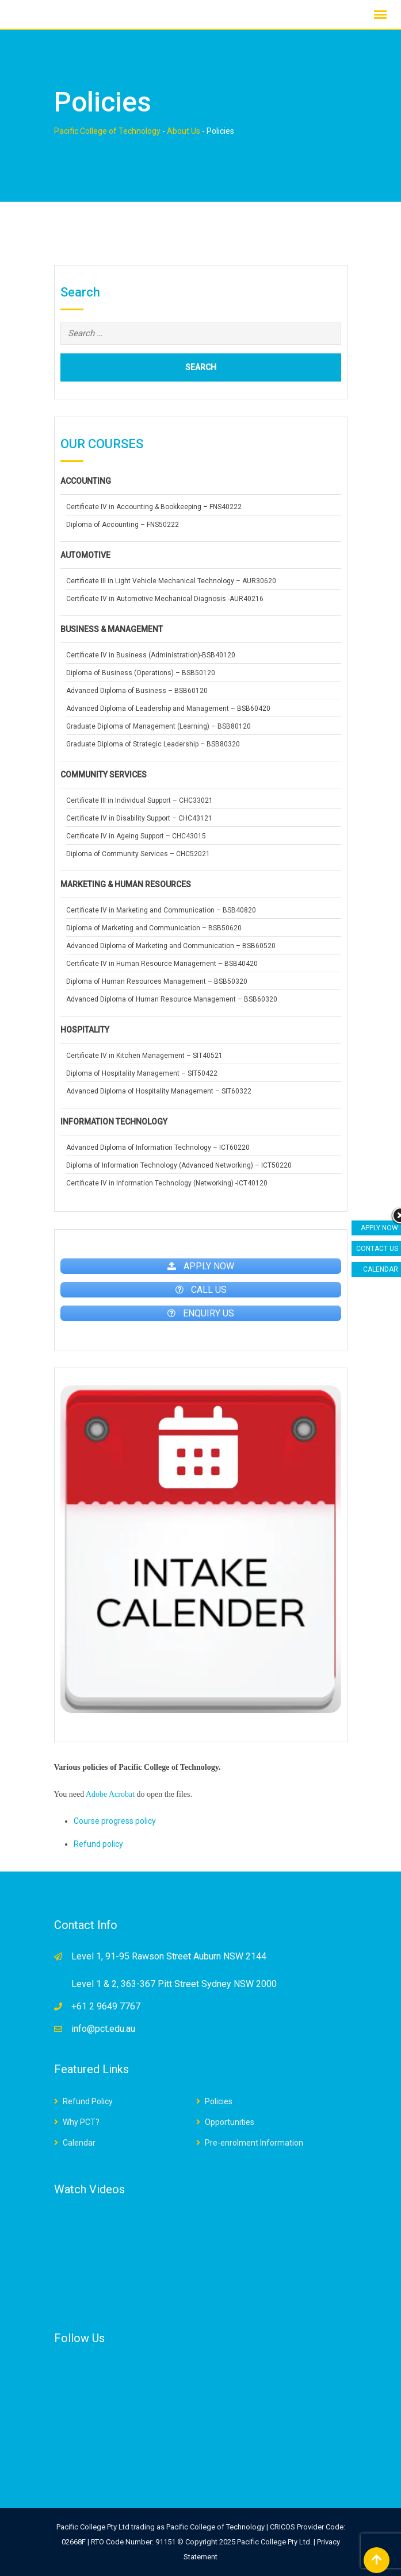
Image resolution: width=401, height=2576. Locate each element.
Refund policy (98, 1844)
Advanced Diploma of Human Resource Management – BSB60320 (171, 999)
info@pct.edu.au (103, 2028)
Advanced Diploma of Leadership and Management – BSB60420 (168, 708)
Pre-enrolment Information (254, 2142)
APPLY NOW (379, 1228)
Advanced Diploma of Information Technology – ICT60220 (158, 1147)
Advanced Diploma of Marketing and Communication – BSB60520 (171, 946)
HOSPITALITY (84, 1029)
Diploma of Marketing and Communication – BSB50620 (154, 928)
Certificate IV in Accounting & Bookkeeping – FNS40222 (154, 507)
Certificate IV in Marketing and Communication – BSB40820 (161, 910)
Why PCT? (81, 2122)
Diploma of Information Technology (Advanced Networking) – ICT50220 (179, 1165)
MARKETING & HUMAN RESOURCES (125, 884)
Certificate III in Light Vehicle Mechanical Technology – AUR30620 (171, 581)
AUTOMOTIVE (85, 555)
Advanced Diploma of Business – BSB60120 (137, 691)
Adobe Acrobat (110, 1794)
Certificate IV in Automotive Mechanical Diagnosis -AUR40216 (164, 599)
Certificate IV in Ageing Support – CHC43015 (136, 836)
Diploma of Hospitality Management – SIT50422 (141, 1073)
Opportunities (229, 2122)
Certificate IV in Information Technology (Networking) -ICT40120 (167, 1183)
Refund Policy (88, 2101)
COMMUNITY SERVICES (103, 774)
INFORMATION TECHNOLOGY (113, 1121)
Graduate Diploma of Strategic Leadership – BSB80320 (153, 744)
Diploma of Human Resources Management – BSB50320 (156, 981)
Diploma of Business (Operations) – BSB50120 (140, 673)
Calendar (79, 2142)
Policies (218, 2101)
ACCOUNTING (85, 481)
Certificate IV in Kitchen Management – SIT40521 (144, 1056)
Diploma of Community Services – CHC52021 (138, 854)
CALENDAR (380, 1269)
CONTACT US (377, 1249)
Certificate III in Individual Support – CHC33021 (139, 800)
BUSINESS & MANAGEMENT (111, 629)
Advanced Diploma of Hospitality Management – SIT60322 (158, 1091)
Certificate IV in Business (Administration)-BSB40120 (150, 655)
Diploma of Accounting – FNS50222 (122, 525)
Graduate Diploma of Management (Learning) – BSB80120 (158, 726)
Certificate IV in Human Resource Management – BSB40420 (162, 964)
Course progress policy (115, 1821)
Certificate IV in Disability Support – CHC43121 (139, 818)
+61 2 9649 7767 (105, 2006)
